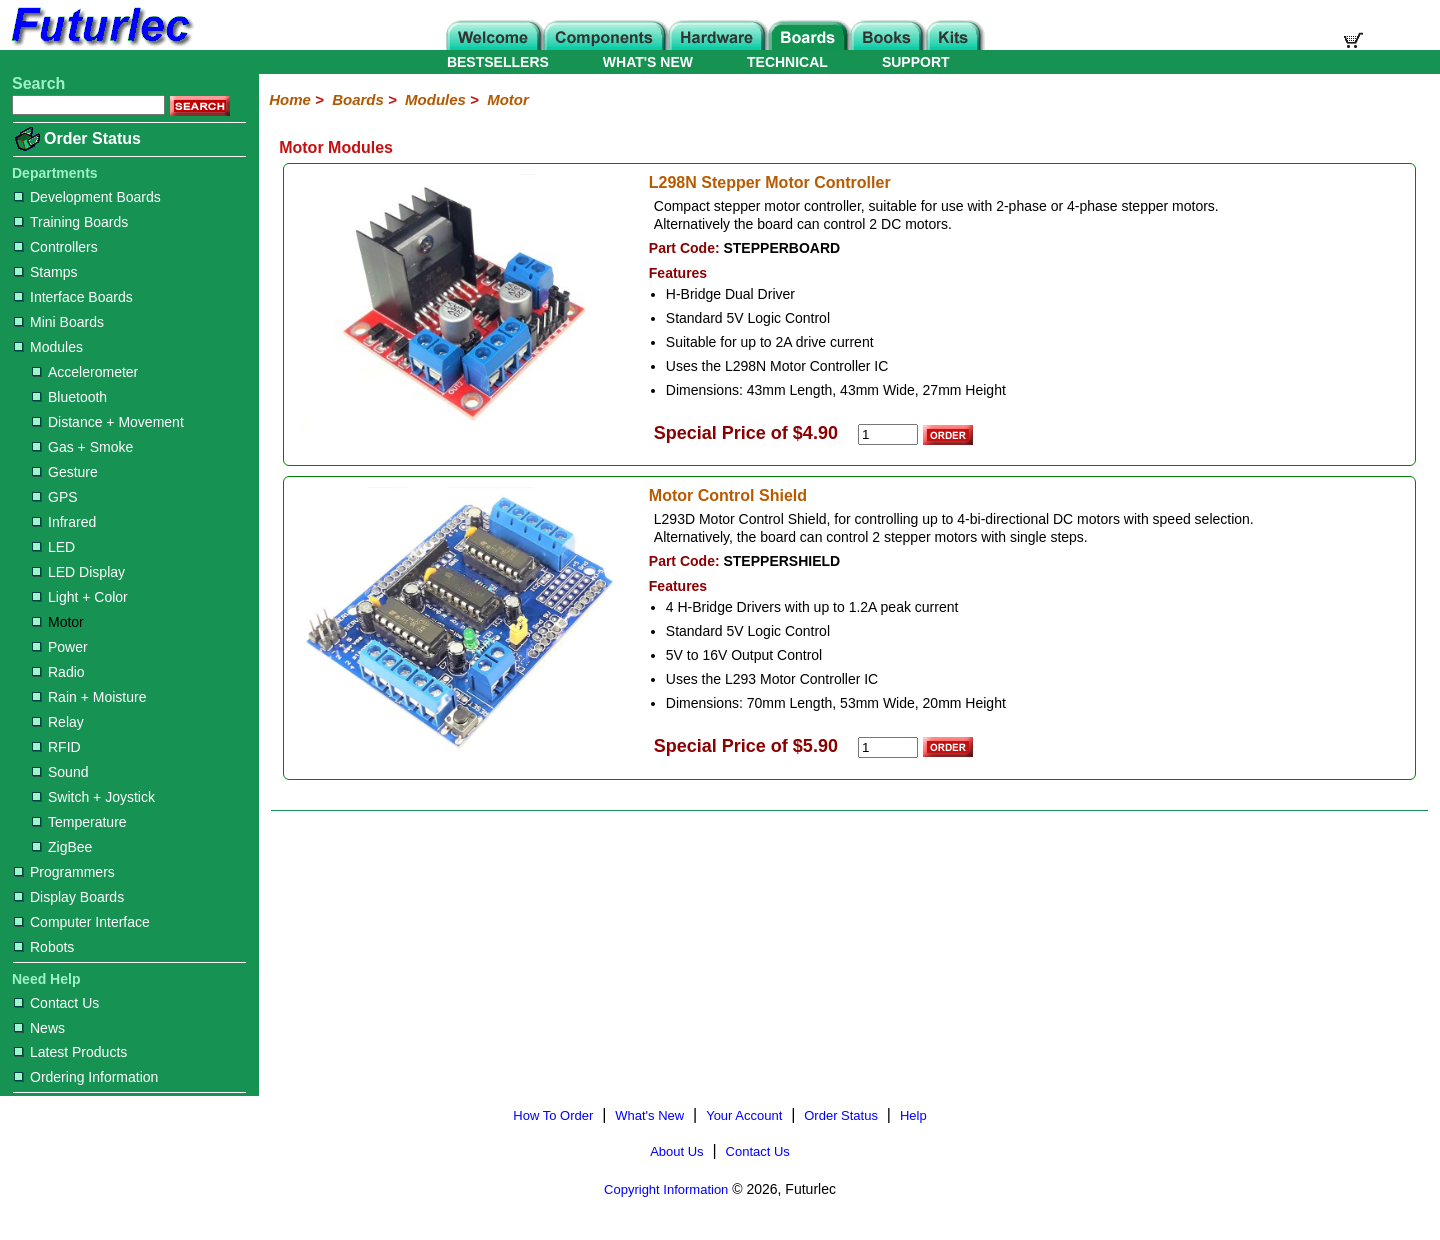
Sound (60, 772)
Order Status (92, 138)
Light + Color (80, 597)
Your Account (744, 1115)
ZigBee (62, 847)
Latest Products (70, 1052)
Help (913, 1115)
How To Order (553, 1115)
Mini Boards (59, 322)
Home (290, 99)
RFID (56, 747)
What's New (649, 1115)
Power (60, 647)
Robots (44, 947)
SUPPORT (916, 62)
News (39, 1028)
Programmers (64, 872)
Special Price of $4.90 (746, 433)
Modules (48, 347)
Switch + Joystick (93, 797)
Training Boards (71, 222)
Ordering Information (86, 1077)
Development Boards (87, 197)
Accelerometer (85, 372)
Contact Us (56, 1003)
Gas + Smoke (82, 447)
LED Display (78, 572)
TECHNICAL (787, 62)
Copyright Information (666, 1189)
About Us (676, 1151)
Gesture (65, 472)
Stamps (45, 272)
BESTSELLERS (498, 62)
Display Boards (69, 897)
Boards (358, 99)
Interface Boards (73, 297)
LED (53, 547)
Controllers (56, 247)
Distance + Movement (108, 422)
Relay (58, 722)
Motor (58, 622)
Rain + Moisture (89, 697)
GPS (55, 497)
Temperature (79, 822)
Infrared (64, 522)
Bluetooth (69, 397)
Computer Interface (82, 922)
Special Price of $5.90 (746, 746)
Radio (58, 672)
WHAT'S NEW (648, 62)
